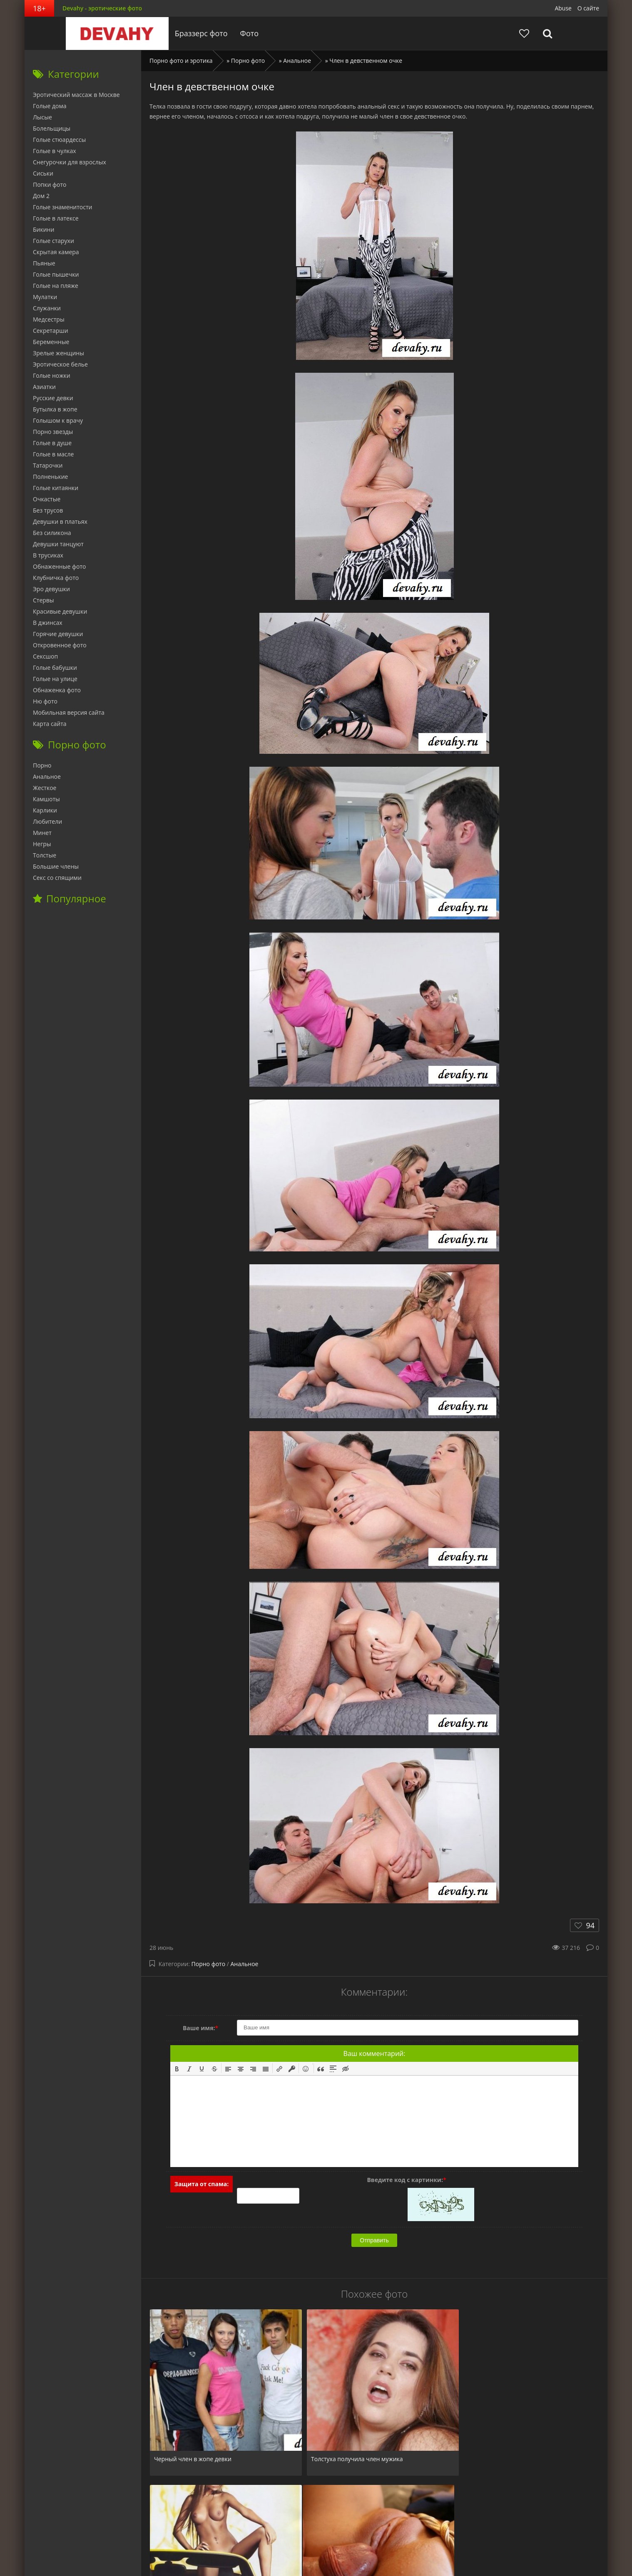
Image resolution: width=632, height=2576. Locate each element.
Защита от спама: (201, 2184)
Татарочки (47, 465)
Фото (247, 33)
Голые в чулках (54, 151)
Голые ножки (51, 375)
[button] (177, 2068)
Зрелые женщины (58, 353)
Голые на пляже (55, 286)
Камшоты (46, 799)
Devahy (114, 33)
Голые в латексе (56, 218)
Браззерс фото (198, 33)
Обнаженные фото (59, 566)
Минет (42, 833)
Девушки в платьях (60, 521)
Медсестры (49, 319)
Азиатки (44, 387)
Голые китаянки (55, 488)
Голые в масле (53, 454)
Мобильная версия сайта (69, 712)
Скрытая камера (56, 252)
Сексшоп (45, 656)
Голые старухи (53, 241)
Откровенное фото (60, 645)
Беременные (51, 342)
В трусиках (48, 555)
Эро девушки (51, 589)
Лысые (42, 117)
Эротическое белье (60, 364)
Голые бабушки (55, 667)
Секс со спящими (57, 878)
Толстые (44, 855)
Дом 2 (41, 196)
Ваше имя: (200, 2028)
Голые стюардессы (59, 140)
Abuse (563, 8)
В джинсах (47, 623)
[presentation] (177, 2068)
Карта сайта (50, 724)
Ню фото (45, 701)
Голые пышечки (56, 274)
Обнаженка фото (57, 690)
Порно (42, 765)
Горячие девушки (58, 634)
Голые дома (49, 106)
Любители (47, 821)
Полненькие (50, 477)
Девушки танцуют (58, 544)
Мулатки (45, 297)
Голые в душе (52, 443)
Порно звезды (53, 432)
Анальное (245, 1964)
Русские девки (53, 398)
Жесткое (44, 788)
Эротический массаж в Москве (76, 95)
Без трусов (48, 510)
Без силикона (52, 533)
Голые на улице (55, 679)
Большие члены (56, 866)
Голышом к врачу (58, 420)
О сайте (588, 8)
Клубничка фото (56, 578)
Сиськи (43, 173)
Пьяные (44, 263)
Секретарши (50, 330)
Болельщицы (51, 128)
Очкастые (46, 499)
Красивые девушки (60, 611)
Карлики (45, 810)
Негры (42, 844)
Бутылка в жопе (55, 409)
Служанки (47, 308)
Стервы (43, 600)
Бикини (43, 229)
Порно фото (209, 1964)
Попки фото (50, 184)
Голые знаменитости (62, 207)
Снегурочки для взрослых (69, 162)
